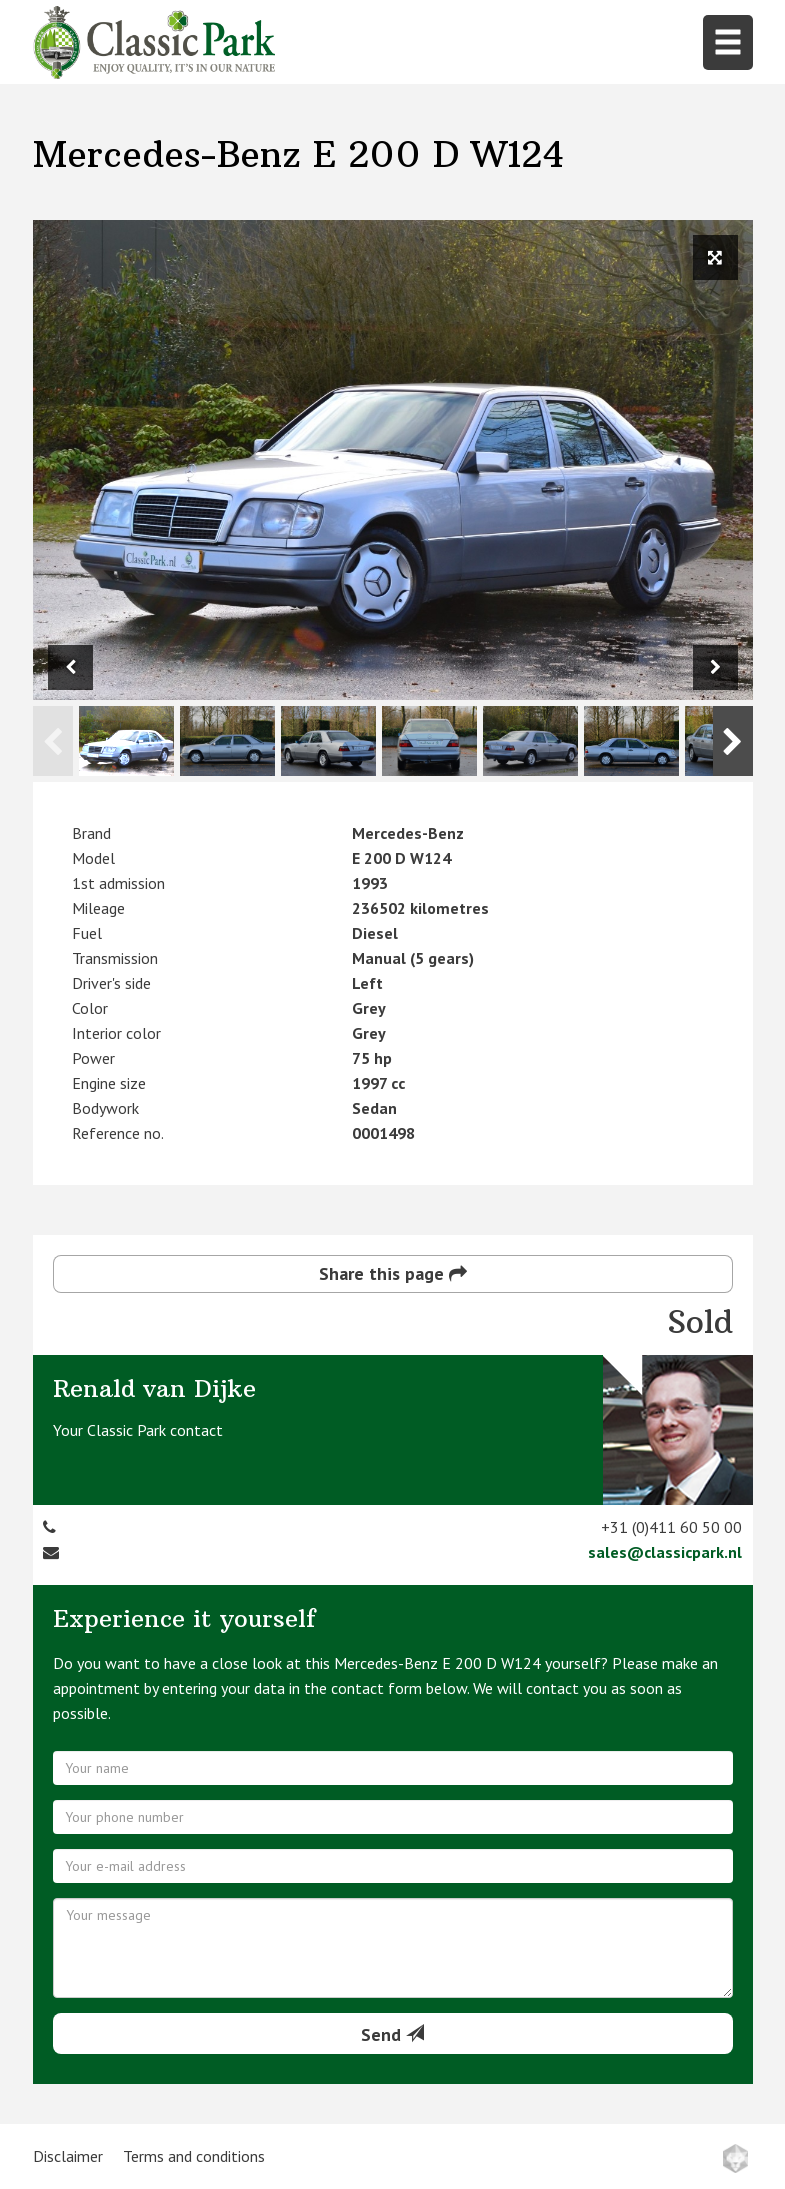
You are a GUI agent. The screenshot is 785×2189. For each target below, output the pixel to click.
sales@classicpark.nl (665, 1552)
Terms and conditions (194, 2156)
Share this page (393, 1273)
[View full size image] (715, 257)
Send (392, 2034)
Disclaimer (68, 2156)
